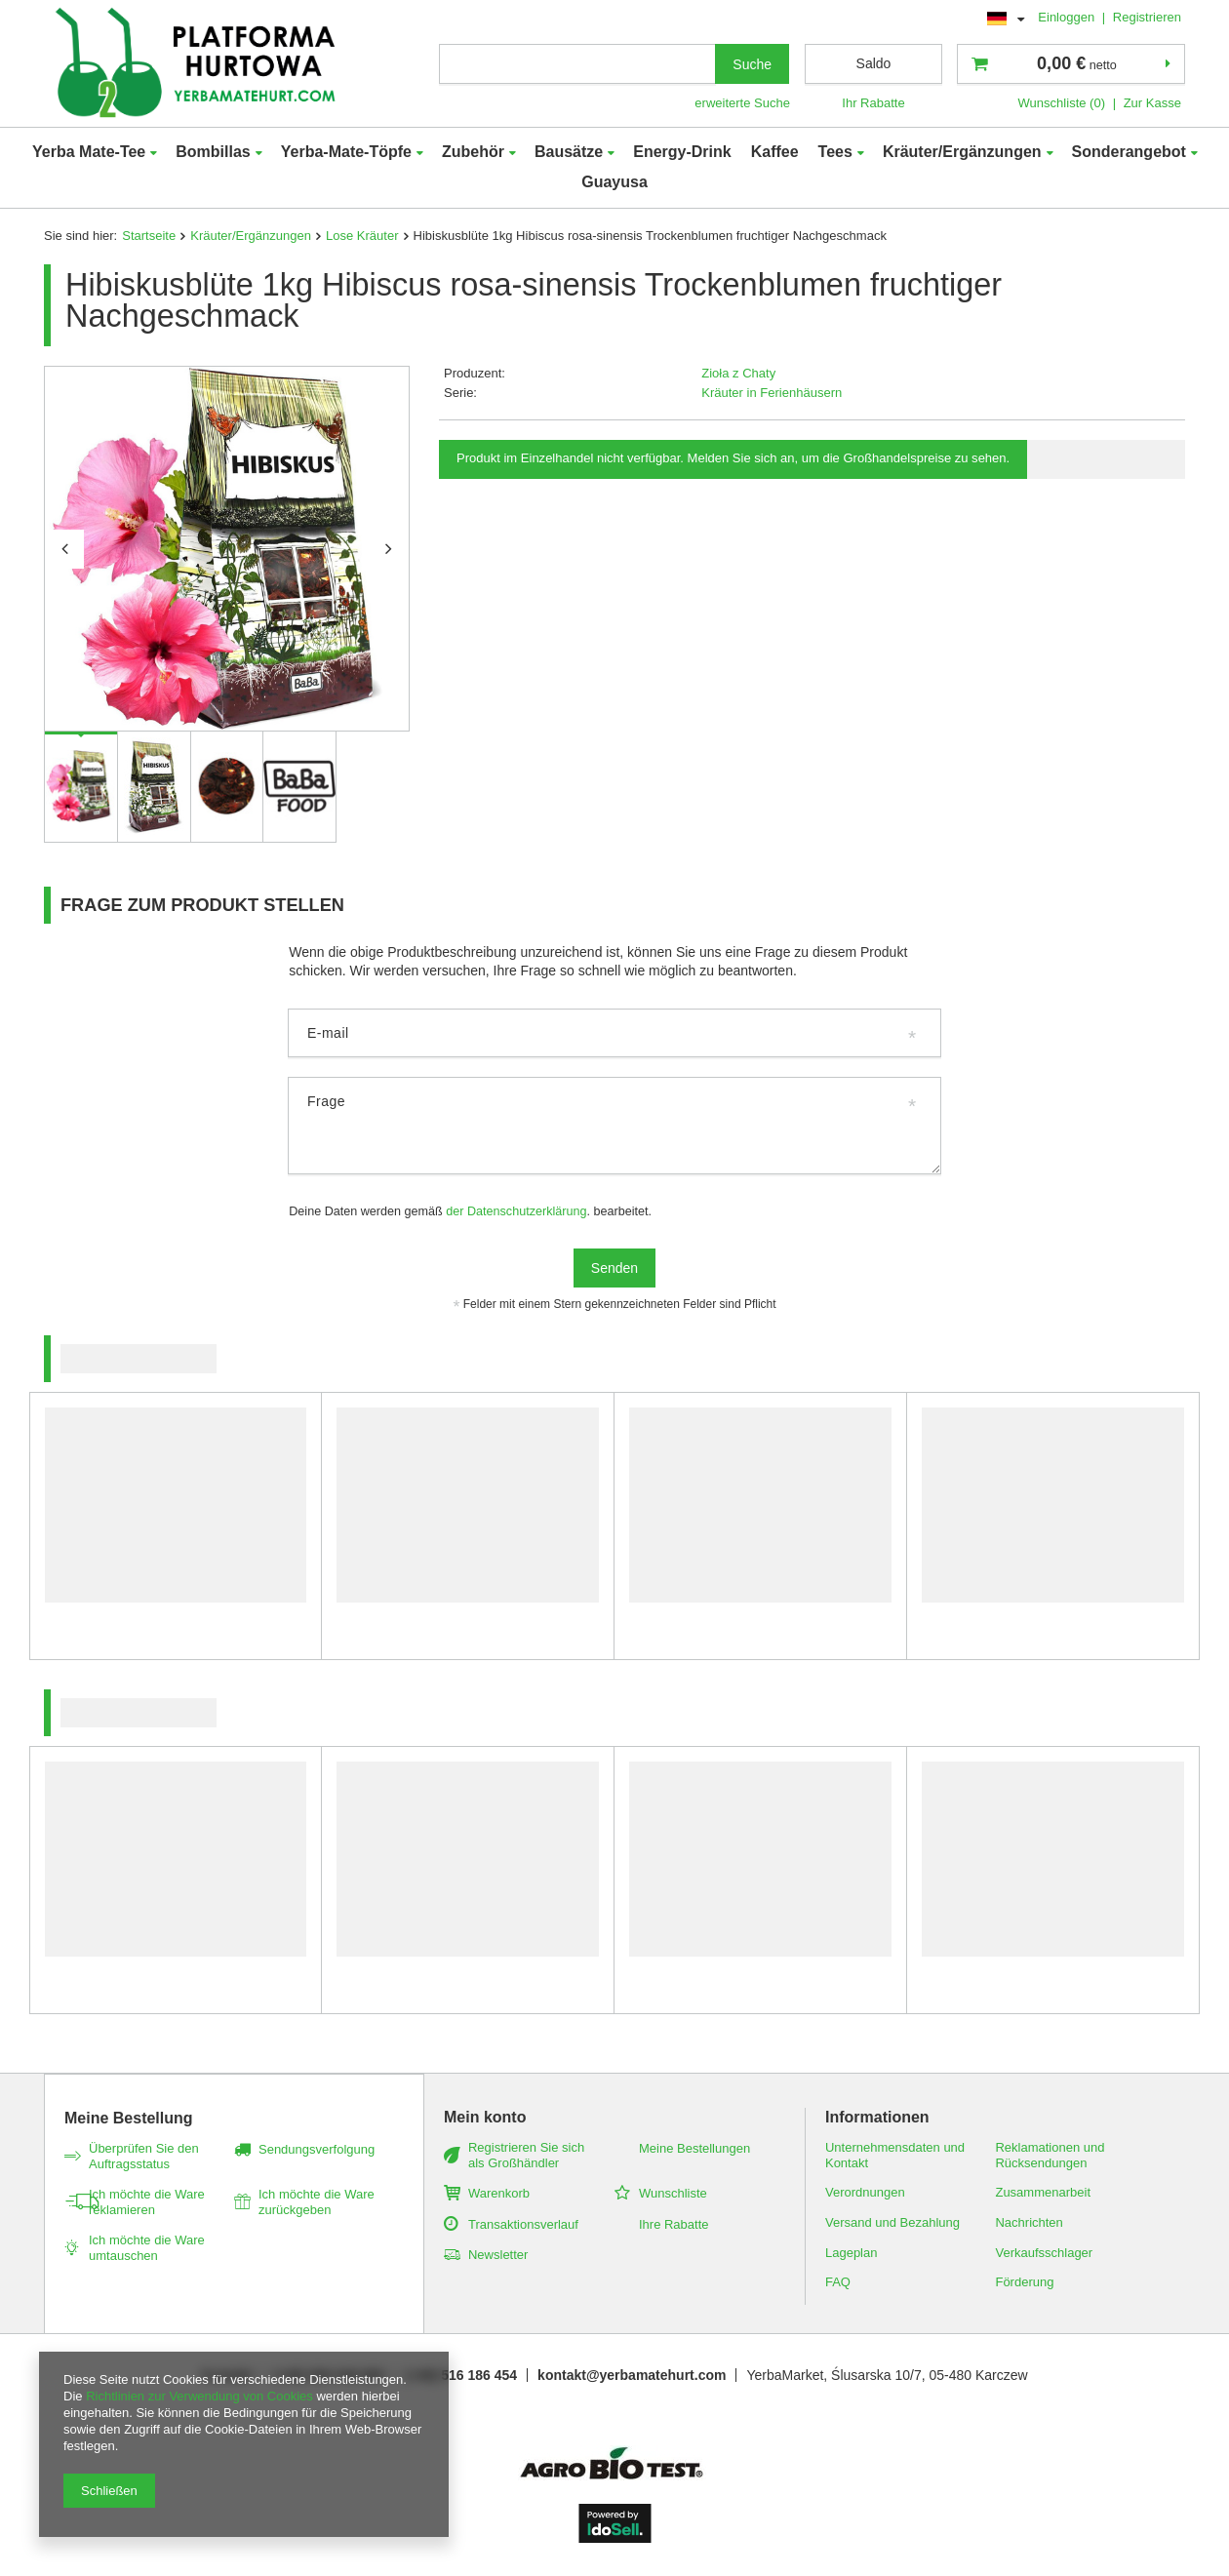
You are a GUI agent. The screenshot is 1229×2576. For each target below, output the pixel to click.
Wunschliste (673, 2193)
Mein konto (485, 2117)
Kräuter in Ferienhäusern (771, 392)
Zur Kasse (1152, 103)
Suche (752, 64)
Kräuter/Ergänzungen (962, 151)
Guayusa (614, 182)
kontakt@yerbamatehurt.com (631, 2375)
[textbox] (577, 64)
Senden (614, 1268)
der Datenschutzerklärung (516, 1211)
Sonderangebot (1129, 151)
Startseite (149, 235)
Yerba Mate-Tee (88, 151)
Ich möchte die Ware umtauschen (147, 2248)
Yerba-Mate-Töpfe (346, 151)
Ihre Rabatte (674, 2224)
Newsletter (498, 2254)
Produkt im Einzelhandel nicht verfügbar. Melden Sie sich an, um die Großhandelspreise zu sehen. (733, 458)
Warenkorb (499, 2193)
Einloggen (1068, 17)
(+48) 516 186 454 (461, 2375)
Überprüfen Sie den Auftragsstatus (144, 2156)
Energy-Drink (682, 151)
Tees (835, 151)
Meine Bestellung (128, 2118)
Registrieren (1147, 17)
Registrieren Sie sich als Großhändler (526, 2155)
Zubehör (473, 151)
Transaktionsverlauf (523, 2224)
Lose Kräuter (362, 235)
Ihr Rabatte (873, 103)
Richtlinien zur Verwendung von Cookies (199, 2396)
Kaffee (775, 151)
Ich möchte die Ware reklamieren (147, 2202)
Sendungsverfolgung (316, 2149)
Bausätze (569, 151)
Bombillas (213, 151)
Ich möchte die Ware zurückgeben (316, 2202)
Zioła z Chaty (738, 373)
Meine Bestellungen (694, 2148)
